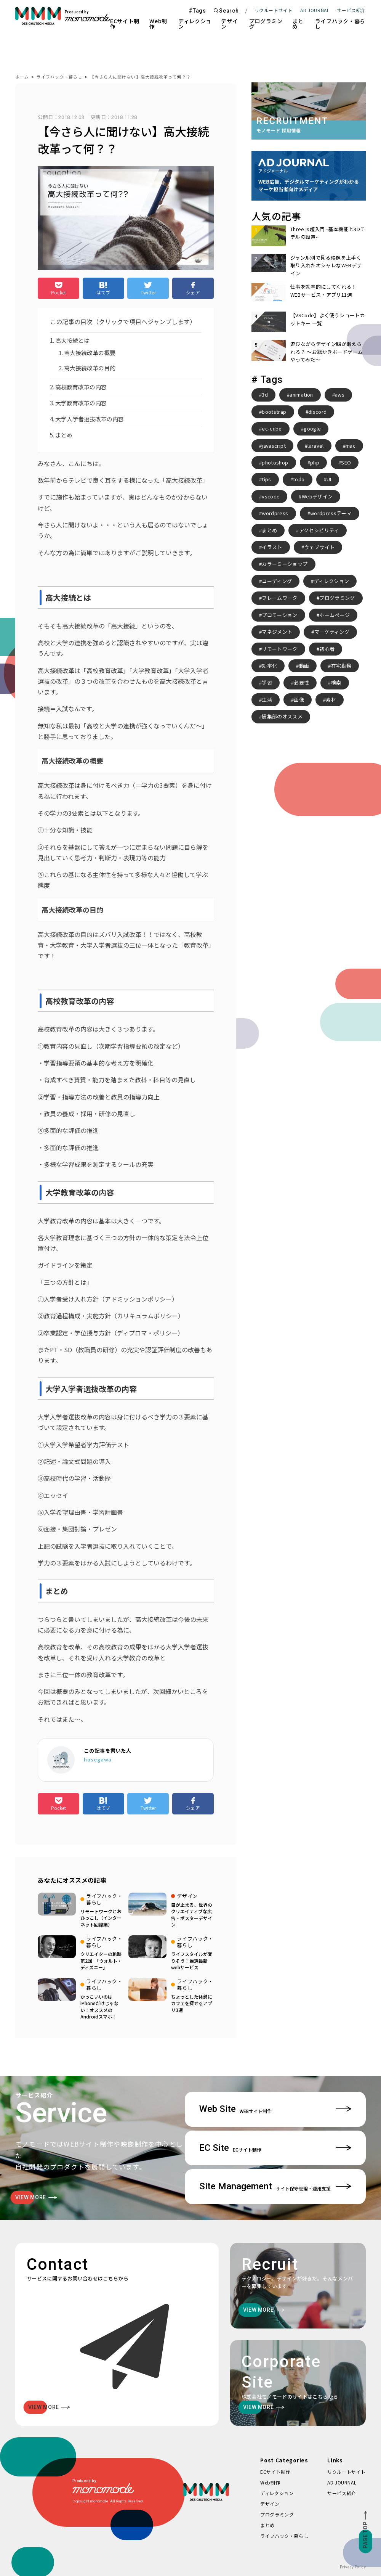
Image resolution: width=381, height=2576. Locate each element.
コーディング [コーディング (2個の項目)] (277, 581)
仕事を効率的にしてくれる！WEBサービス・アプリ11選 (323, 290)
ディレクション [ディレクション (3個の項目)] (331, 581)
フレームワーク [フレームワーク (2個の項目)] (279, 597)
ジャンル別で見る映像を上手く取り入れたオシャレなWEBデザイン (326, 265)
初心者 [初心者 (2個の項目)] (327, 648)
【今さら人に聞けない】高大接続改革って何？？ (140, 77)
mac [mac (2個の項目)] (350, 445)
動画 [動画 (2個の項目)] (304, 665)
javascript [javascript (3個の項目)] (274, 445)
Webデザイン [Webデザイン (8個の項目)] (317, 496)
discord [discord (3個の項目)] (317, 411)
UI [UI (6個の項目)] (329, 479)
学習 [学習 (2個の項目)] (267, 682)
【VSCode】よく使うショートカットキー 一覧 (327, 319)
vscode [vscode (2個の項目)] (271, 496)
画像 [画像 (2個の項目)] (299, 699)
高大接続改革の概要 (89, 353)
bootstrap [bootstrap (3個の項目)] (274, 411)
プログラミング (266, 23)
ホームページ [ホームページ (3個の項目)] (334, 615)
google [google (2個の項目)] (312, 428)
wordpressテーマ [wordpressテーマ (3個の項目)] (331, 513)
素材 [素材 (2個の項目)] (331, 699)
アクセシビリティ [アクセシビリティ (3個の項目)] (319, 530)
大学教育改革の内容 (81, 403)
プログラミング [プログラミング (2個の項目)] (337, 597)
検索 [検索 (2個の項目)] (336, 682)
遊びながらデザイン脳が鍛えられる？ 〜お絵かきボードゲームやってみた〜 (326, 351)
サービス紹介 (341, 2493)
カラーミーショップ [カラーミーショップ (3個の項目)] (284, 563)
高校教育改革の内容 (81, 387)
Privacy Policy (353, 2567)
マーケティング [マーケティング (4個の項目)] (331, 631)
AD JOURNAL (314, 10)
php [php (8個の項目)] (314, 462)
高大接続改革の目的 (89, 368)
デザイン (229, 23)
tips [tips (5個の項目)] (266, 479)
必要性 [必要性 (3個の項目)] (301, 682)
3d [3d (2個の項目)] (265, 394)
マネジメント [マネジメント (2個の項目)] (277, 631)
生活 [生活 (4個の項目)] (267, 699)
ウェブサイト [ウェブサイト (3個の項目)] (319, 547)
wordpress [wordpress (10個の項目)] (275, 513)
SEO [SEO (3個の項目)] (346, 462)
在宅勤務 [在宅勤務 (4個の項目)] (341, 665)
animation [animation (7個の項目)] (301, 394)
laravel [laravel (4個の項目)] (315, 445)
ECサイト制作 (124, 23)
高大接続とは (72, 340)
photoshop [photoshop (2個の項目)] (275, 462)
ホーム (22, 77)
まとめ (297, 23)
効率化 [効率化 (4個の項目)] (269, 665)
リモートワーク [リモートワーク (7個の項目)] (279, 648)
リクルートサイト (274, 10)
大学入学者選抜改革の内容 (89, 419)
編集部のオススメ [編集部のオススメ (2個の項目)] (282, 716)
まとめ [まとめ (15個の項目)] (269, 530)
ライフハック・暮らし (340, 23)
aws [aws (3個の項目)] (339, 394)
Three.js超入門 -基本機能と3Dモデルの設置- (327, 232)
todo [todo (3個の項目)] (298, 479)
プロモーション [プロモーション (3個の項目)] (279, 615)
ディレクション (194, 23)
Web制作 (158, 23)
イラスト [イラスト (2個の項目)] (272, 547)
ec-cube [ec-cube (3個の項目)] (272, 428)
